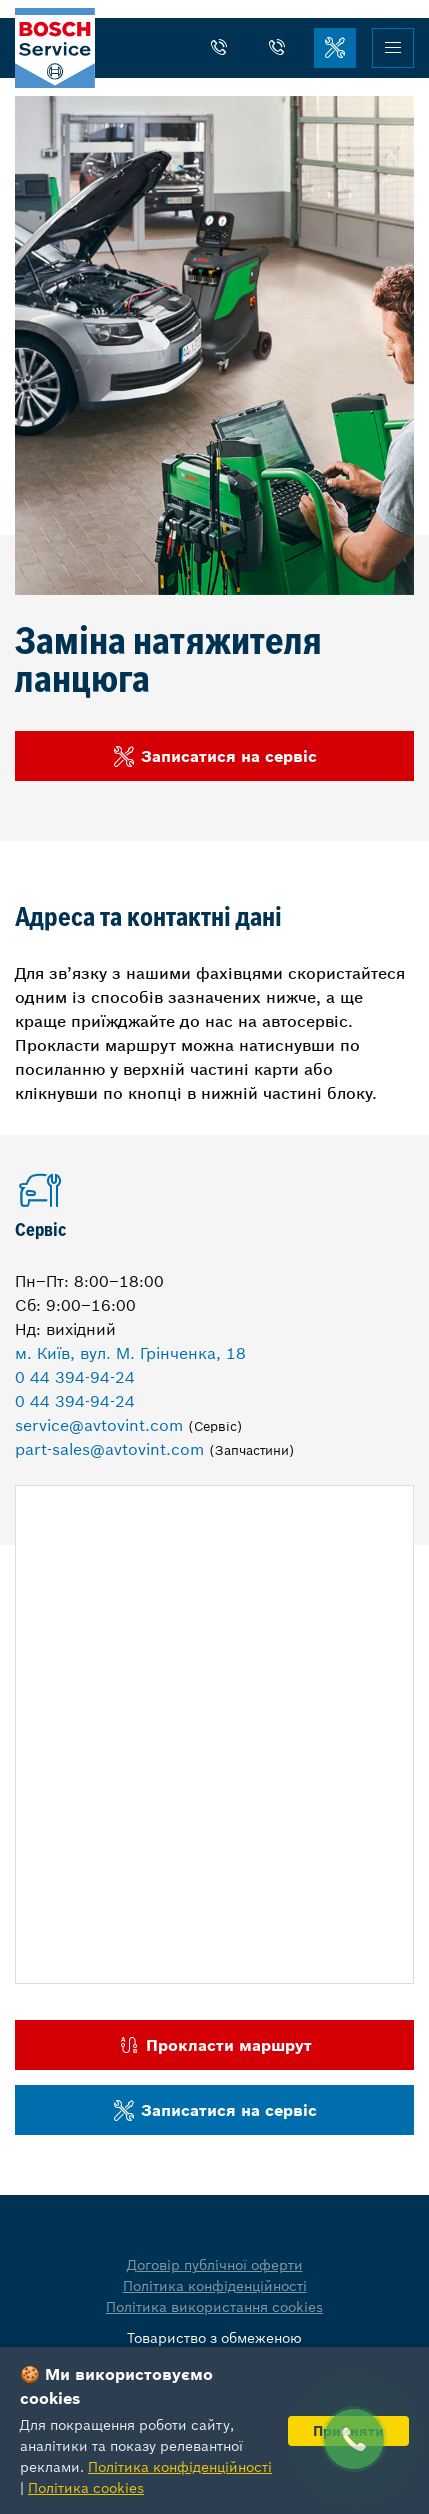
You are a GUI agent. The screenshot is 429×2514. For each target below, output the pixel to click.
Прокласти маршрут (214, 2045)
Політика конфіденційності (215, 2286)
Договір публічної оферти (215, 2265)
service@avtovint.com (99, 1425)
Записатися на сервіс (214, 756)
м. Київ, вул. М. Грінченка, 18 (130, 1353)
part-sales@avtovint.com (109, 1449)
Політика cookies (86, 2488)
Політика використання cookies (214, 2307)
